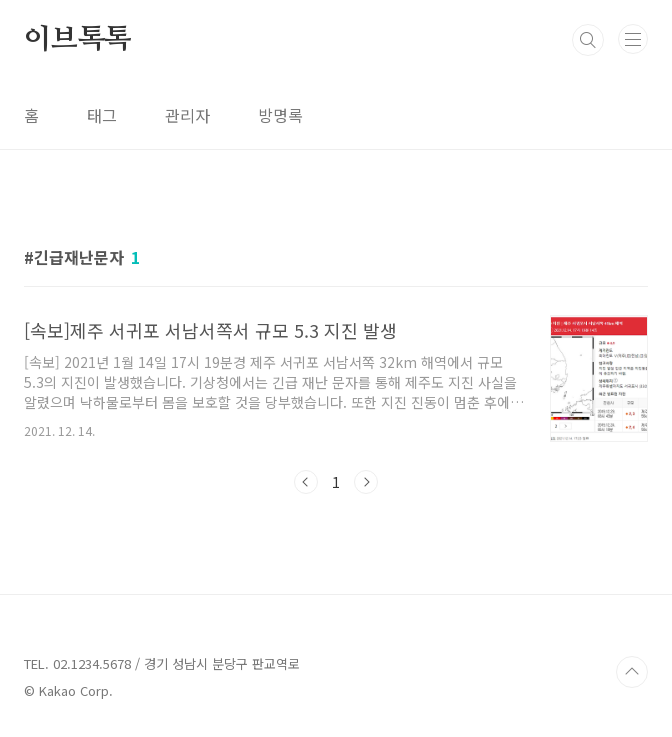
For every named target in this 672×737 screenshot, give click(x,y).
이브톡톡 (77, 40)
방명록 (280, 115)
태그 (102, 115)
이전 (306, 482)
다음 (366, 482)
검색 (588, 40)
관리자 (187, 115)
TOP (632, 672)
